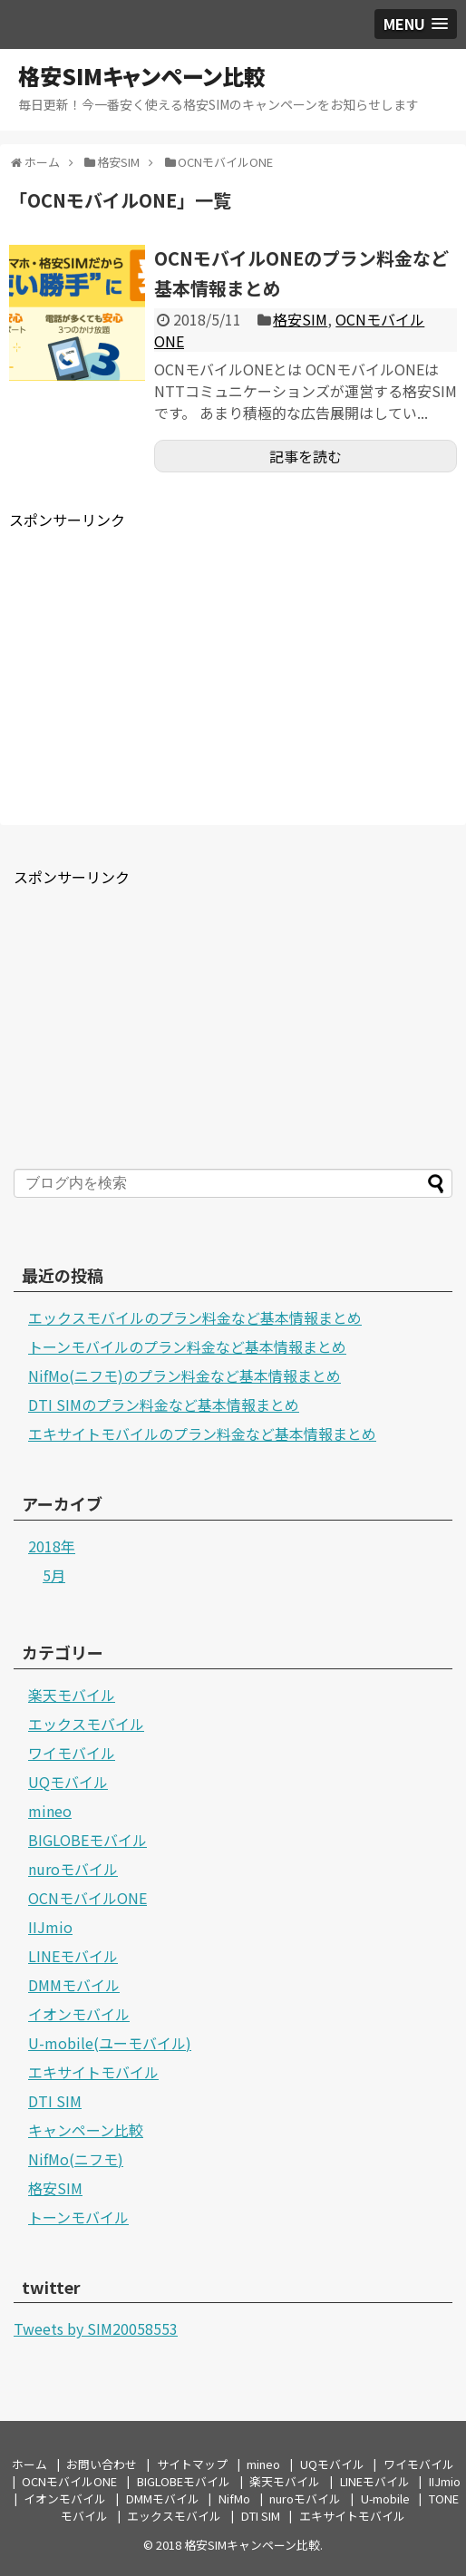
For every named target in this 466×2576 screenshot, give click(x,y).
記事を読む (305, 456)
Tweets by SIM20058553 (96, 2328)
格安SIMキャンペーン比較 (142, 76)
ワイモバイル (71, 1753)
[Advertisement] (161, 657)
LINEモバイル (73, 1956)
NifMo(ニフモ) (75, 2159)
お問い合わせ (101, 2464)
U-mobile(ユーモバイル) (109, 2043)
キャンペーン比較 (85, 2130)
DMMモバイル (74, 1985)
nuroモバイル (73, 1869)
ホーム (29, 2464)
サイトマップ (192, 2464)
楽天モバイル (71, 1695)
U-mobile (385, 2498)
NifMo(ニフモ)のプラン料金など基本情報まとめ (184, 1375)
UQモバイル (68, 1782)
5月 (54, 1575)
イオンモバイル (79, 2014)
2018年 (51, 1546)
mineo (50, 1811)
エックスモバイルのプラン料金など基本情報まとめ (195, 1317)
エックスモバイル (86, 1724)
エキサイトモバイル (93, 2072)
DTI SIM (55, 2101)
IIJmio (50, 1927)
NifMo (234, 2498)
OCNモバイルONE (87, 1898)
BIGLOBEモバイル (87, 1840)
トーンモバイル (78, 2217)
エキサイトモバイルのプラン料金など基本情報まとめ (202, 1433)
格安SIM (300, 319)
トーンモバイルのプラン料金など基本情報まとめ (187, 1346)
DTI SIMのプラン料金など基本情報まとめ (163, 1404)
